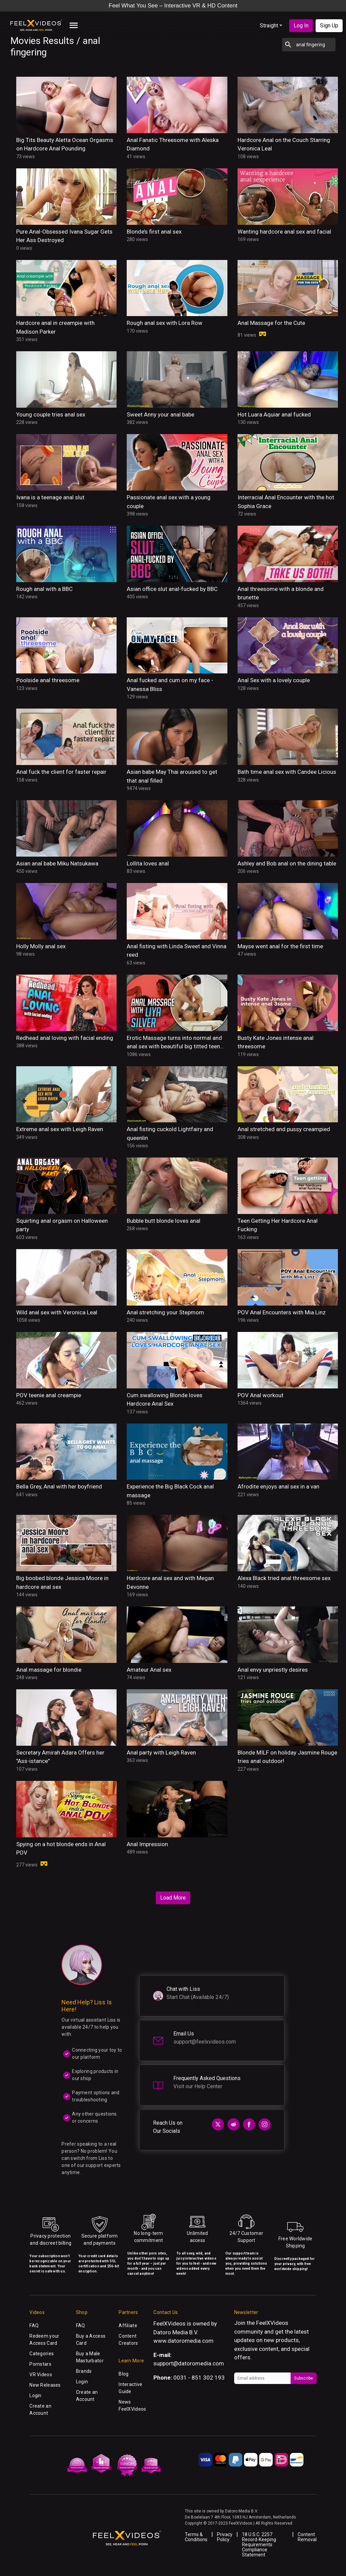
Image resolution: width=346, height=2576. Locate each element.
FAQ (34, 2325)
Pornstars (40, 2364)
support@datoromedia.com (188, 2363)
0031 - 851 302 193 (199, 2377)
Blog (123, 2374)
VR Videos (40, 2374)
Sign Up (329, 25)
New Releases (44, 2385)
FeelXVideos (272, 2322)
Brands (84, 2371)
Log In (301, 25)
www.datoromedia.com (183, 2340)
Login (35, 2395)
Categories (41, 2353)
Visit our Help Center (197, 2086)
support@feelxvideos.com (204, 2041)
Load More (173, 1897)
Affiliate (128, 2325)
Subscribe (303, 2378)
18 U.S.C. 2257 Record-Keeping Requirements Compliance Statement (259, 2544)
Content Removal (307, 2537)
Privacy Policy (224, 2537)
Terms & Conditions (196, 2537)
